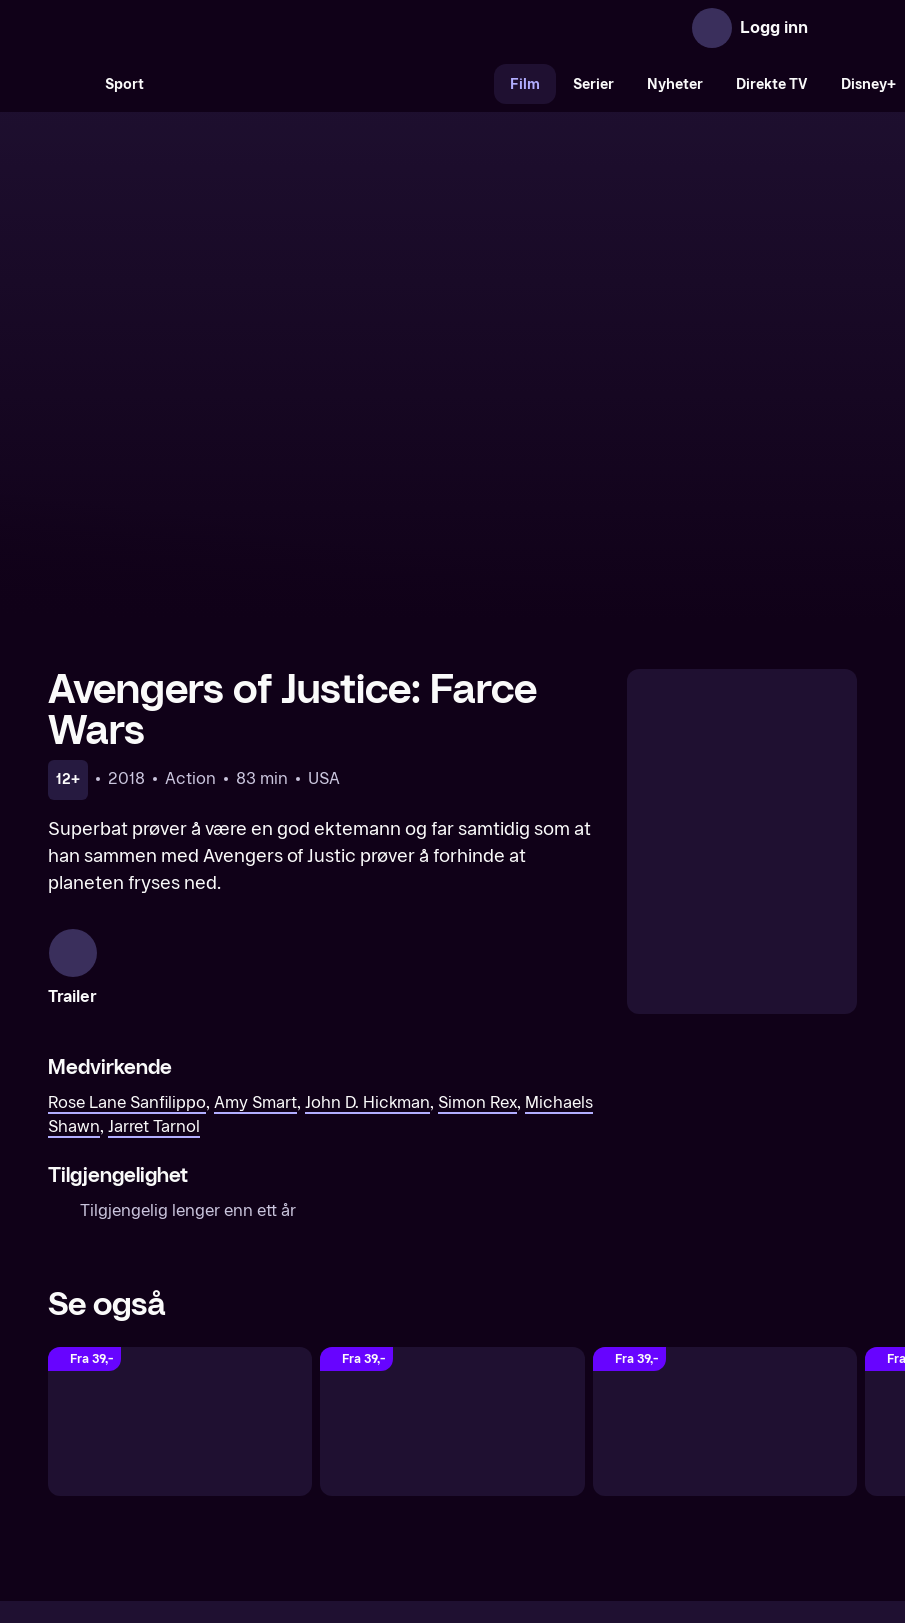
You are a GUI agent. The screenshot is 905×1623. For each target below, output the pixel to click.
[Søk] (68, 84)
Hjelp (485, 1448)
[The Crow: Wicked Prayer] (180, 1186)
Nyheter (675, 84)
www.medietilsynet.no (574, 1516)
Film (525, 84)
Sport (124, 84)
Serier (593, 84)
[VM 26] (327, 84)
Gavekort (416, 1448)
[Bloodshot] (452, 1186)
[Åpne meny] (837, 28)
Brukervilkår (565, 1448)
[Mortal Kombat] (725, 1186)
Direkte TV (772, 84)
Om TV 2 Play (245, 1448)
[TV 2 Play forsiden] (198, 28)
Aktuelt (339, 1448)
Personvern (668, 1448)
